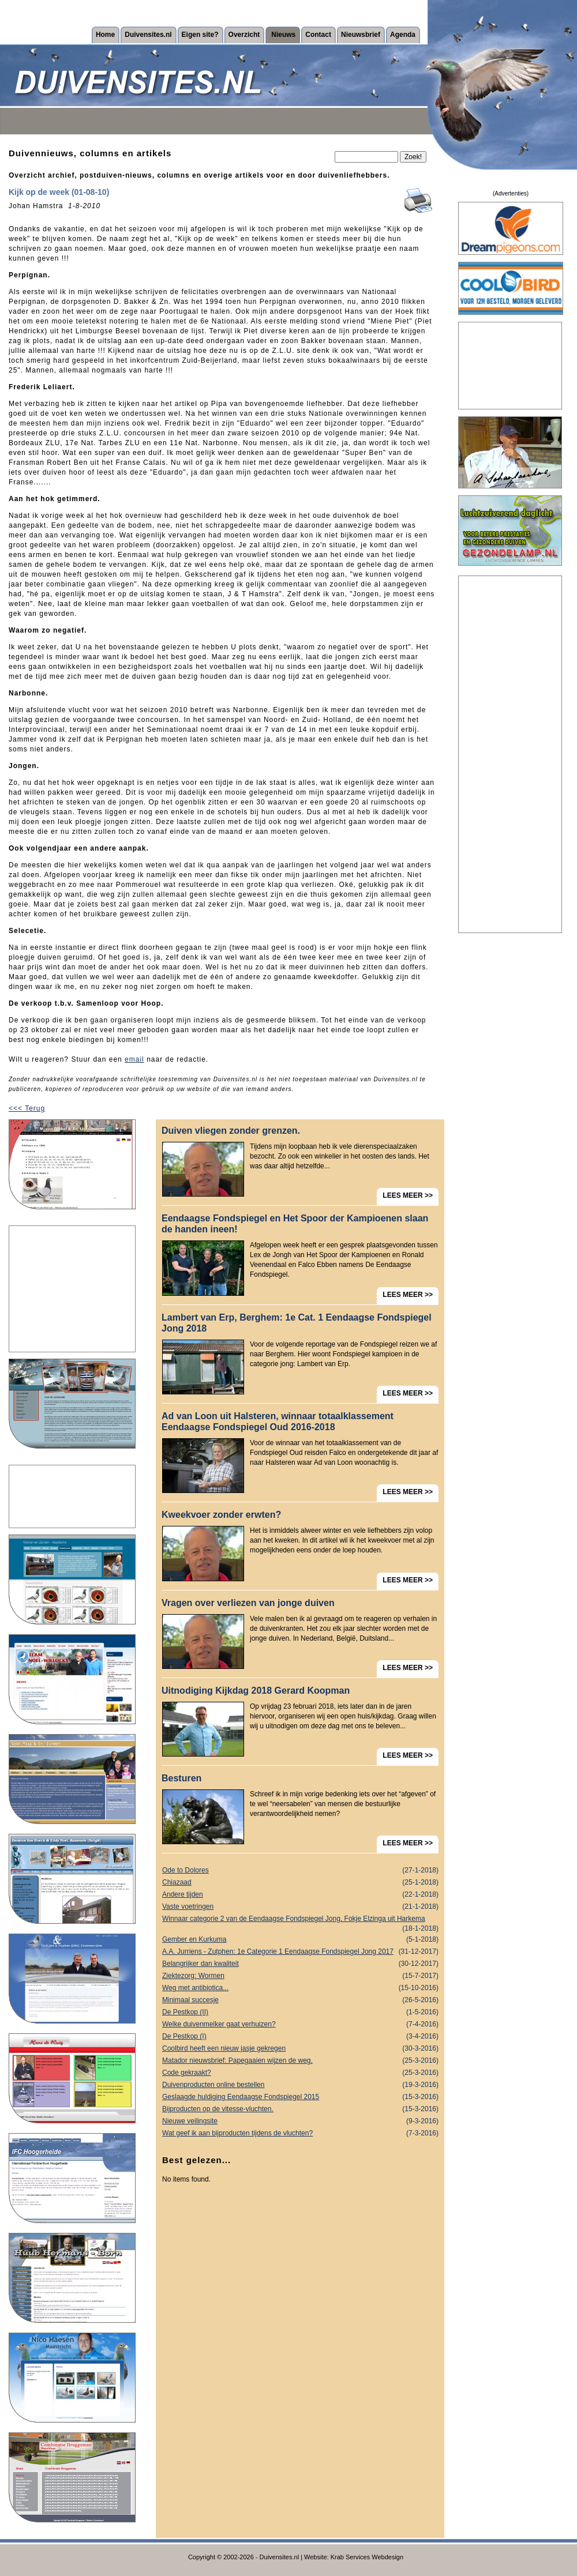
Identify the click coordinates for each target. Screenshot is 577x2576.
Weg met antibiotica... (300, 1988)
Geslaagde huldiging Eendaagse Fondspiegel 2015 (300, 2097)
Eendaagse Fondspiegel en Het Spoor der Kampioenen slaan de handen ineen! (295, 1223)
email (134, 1059)
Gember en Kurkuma (300, 1940)
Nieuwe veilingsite (300, 2121)
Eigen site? (200, 35)
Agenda (402, 35)
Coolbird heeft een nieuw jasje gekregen (300, 2049)
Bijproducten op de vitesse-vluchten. (300, 2109)
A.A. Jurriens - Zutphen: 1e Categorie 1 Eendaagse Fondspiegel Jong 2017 (300, 1952)
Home (105, 35)
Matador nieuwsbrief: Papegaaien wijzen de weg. (300, 2061)
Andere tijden (300, 1895)
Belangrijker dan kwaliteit (300, 1964)
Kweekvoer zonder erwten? (221, 1515)
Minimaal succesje (300, 2000)
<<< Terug (27, 1108)
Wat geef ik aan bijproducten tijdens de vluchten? (300, 2133)
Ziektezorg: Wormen (300, 1976)
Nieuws (283, 35)
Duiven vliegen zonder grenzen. (231, 1130)
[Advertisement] (72, 1289)
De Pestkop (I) (300, 2036)
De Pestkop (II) (300, 2012)
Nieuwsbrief (360, 35)
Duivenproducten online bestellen (300, 2085)
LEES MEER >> (408, 1195)
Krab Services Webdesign (367, 2557)
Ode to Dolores (300, 1870)
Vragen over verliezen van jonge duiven (248, 1603)
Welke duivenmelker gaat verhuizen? (300, 2024)
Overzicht (244, 35)
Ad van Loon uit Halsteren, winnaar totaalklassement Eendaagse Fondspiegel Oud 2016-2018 (278, 1421)
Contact (318, 35)
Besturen (181, 1778)
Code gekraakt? (300, 2073)
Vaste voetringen (300, 1907)
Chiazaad (300, 1882)
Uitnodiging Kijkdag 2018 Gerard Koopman (256, 1690)
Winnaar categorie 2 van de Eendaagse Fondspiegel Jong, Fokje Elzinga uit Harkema (300, 1920)
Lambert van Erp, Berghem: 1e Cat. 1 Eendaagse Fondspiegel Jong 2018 (297, 1323)
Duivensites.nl (148, 35)
